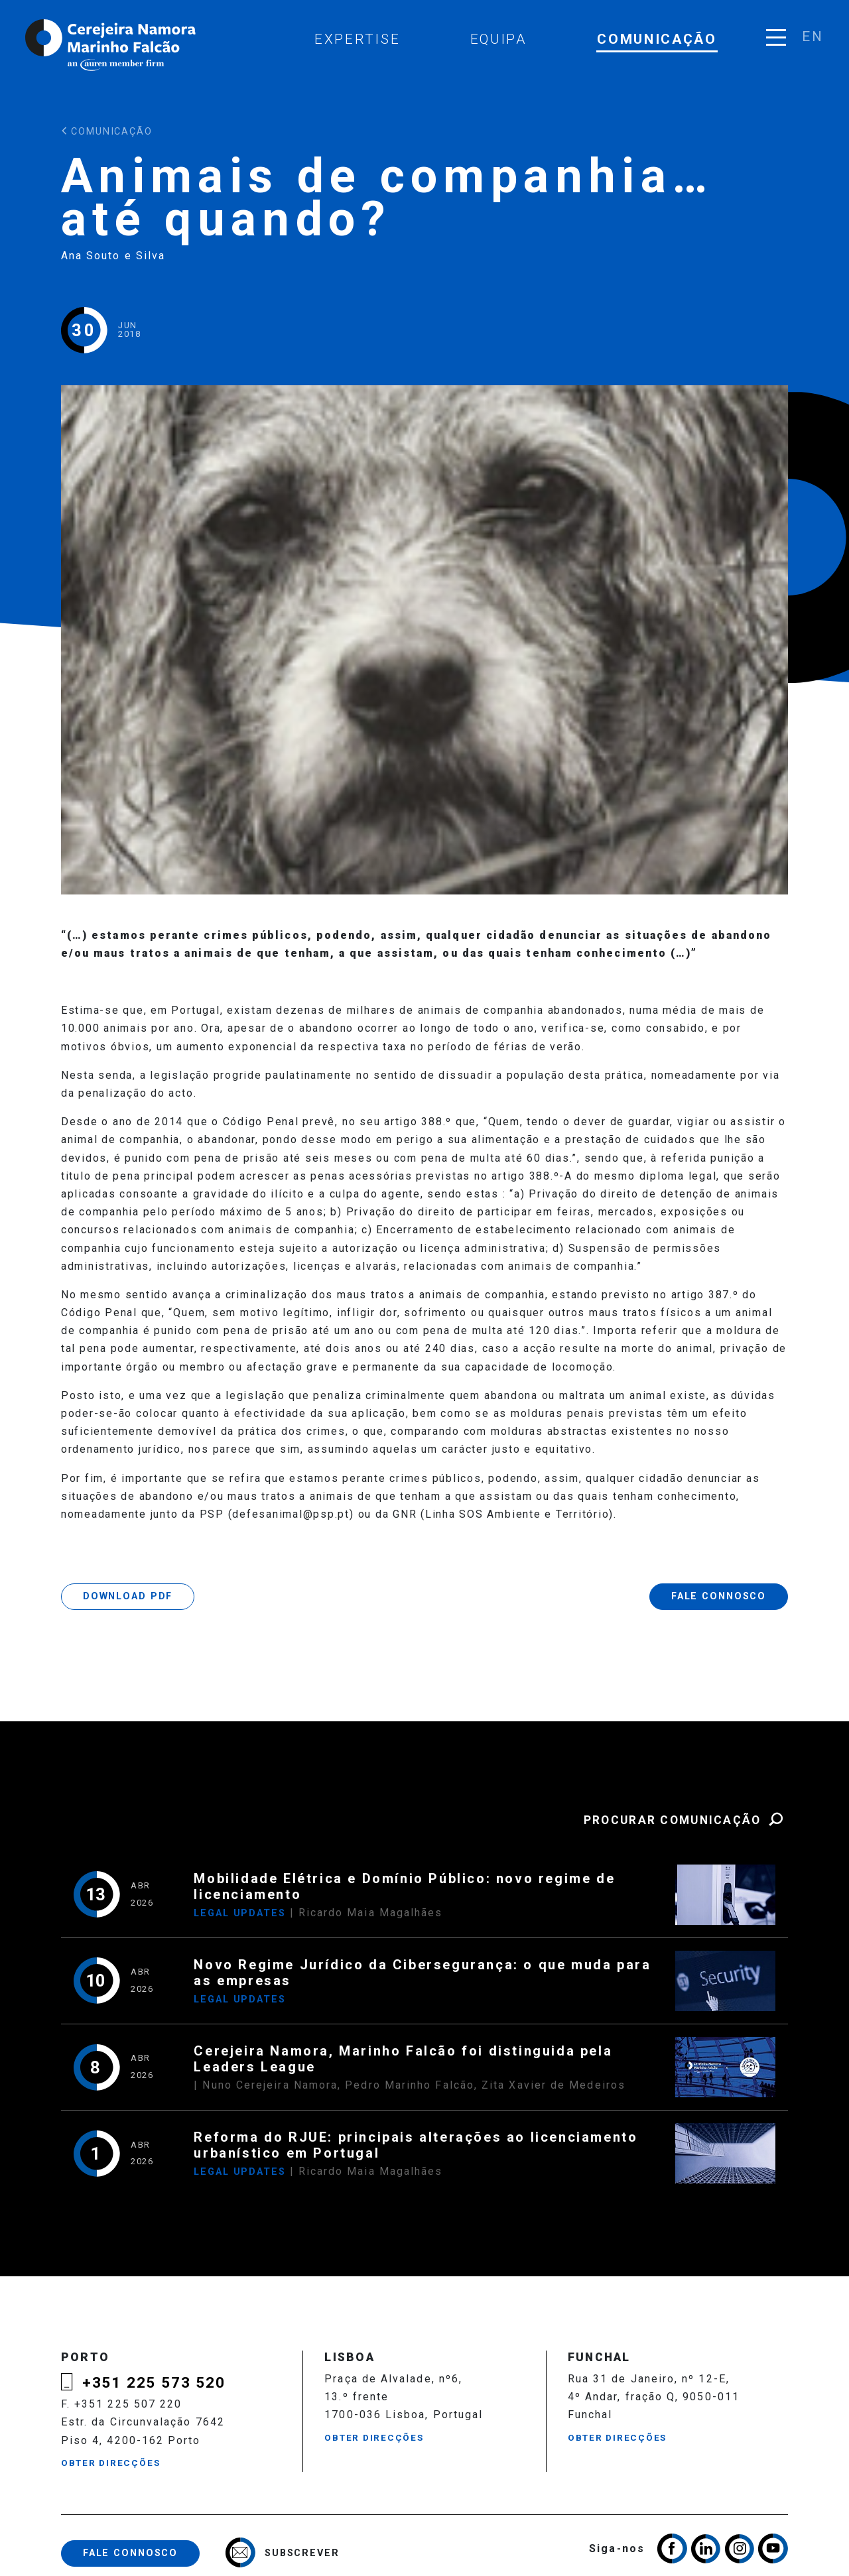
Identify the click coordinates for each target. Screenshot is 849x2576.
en (812, 36)
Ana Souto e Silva (113, 255)
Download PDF (127, 1596)
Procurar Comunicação (685, 1820)
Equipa (498, 39)
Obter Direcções (111, 2462)
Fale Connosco (718, 1596)
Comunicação (657, 39)
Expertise (357, 39)
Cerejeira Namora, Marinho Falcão (111, 45)
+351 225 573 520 (154, 2382)
